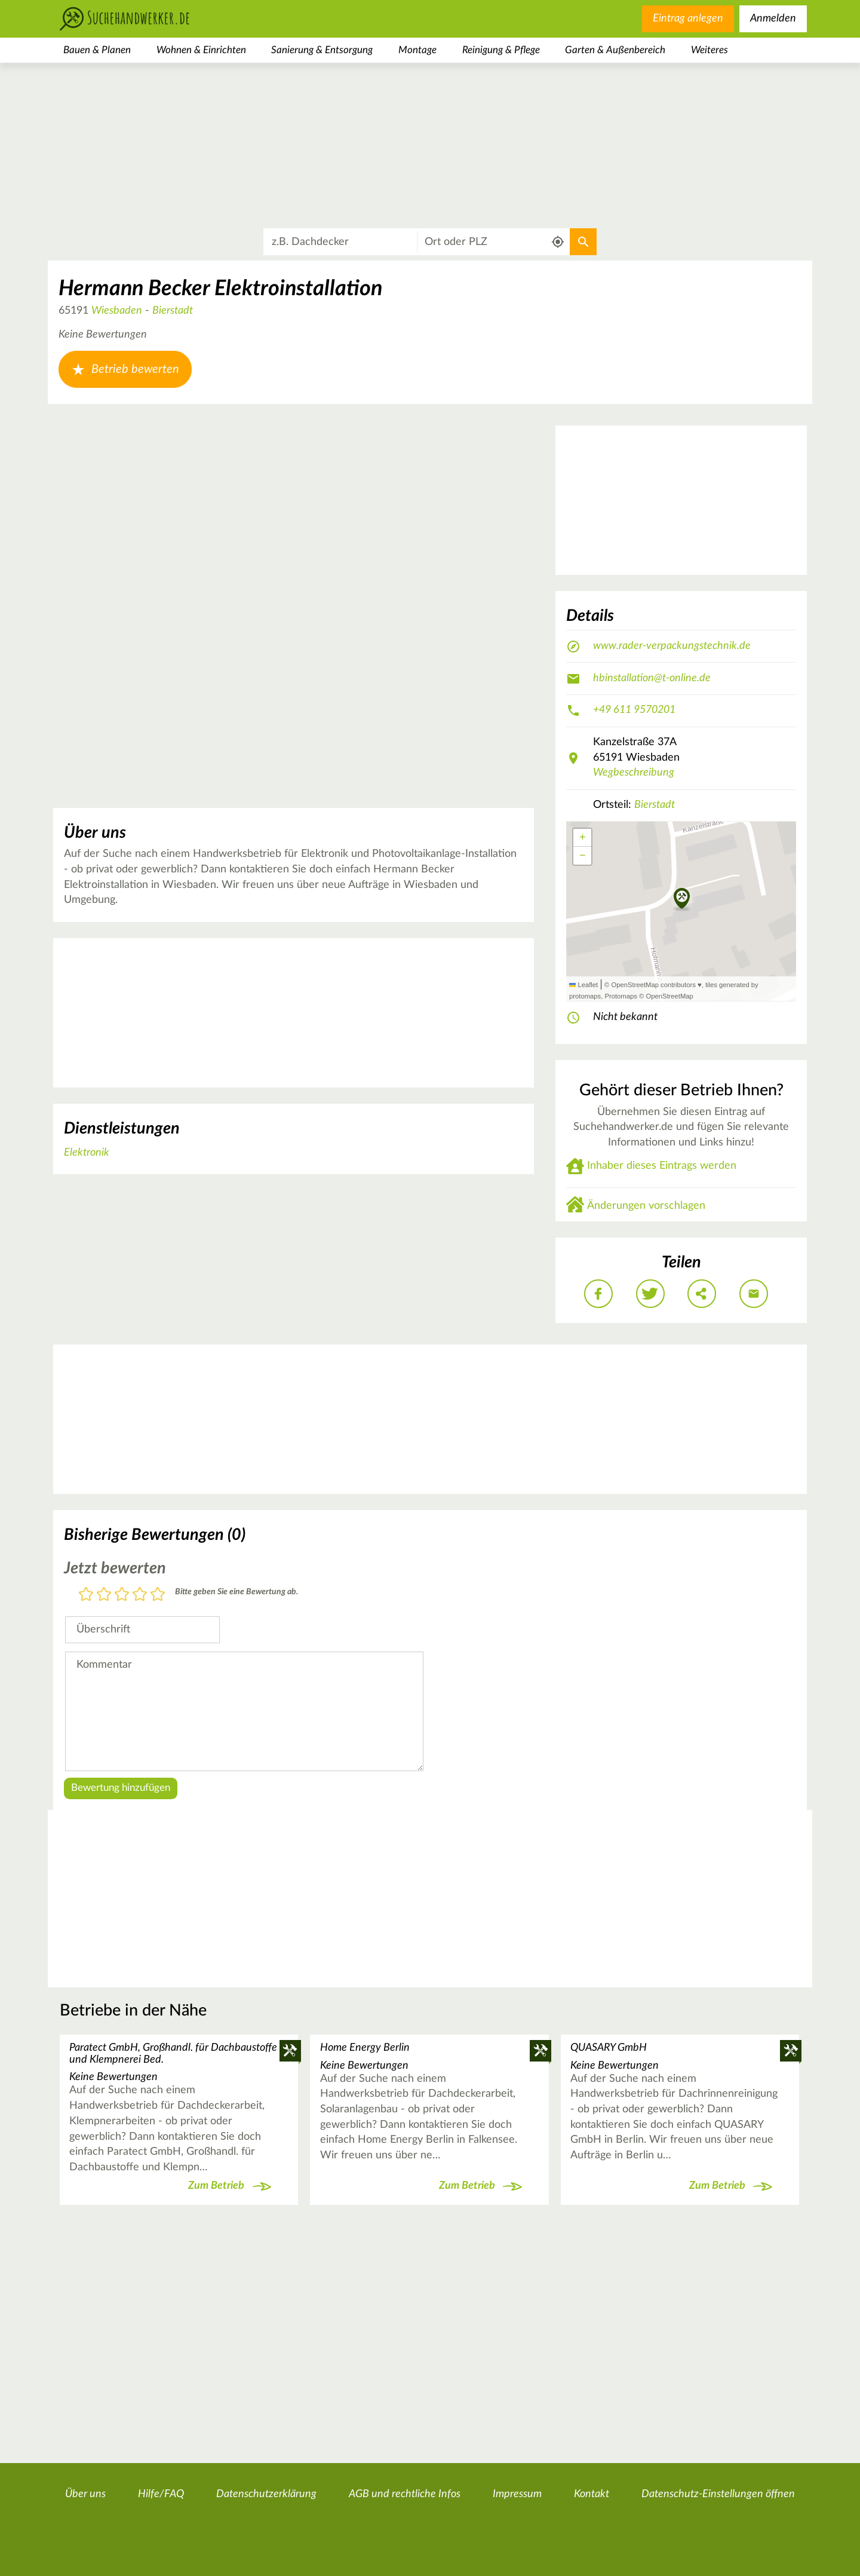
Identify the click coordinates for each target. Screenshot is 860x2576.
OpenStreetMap (669, 996)
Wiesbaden (116, 310)
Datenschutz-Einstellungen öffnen (718, 2494)
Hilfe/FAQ (161, 2494)
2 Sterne (103, 1595)
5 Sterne (157, 1595)
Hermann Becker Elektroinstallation (220, 288)
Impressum (517, 2494)
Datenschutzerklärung (266, 2494)
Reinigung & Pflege (501, 50)
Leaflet (583, 984)
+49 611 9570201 (634, 710)
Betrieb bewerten (125, 369)
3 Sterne (121, 1595)
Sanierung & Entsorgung (322, 50)
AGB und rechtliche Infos (404, 2494)
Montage (417, 50)
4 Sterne (139, 1595)
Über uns (85, 2494)
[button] (681, 899)
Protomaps (620, 996)
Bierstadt (172, 310)
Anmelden (773, 18)
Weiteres (709, 50)
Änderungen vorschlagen (646, 1205)
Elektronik (86, 1152)
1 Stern (86, 1595)
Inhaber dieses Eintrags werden (661, 1165)
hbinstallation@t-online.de (652, 678)
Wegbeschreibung (633, 772)
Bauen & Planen (97, 50)
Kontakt (591, 2494)
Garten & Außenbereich (615, 50)
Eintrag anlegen (688, 18)
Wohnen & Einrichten (201, 50)
